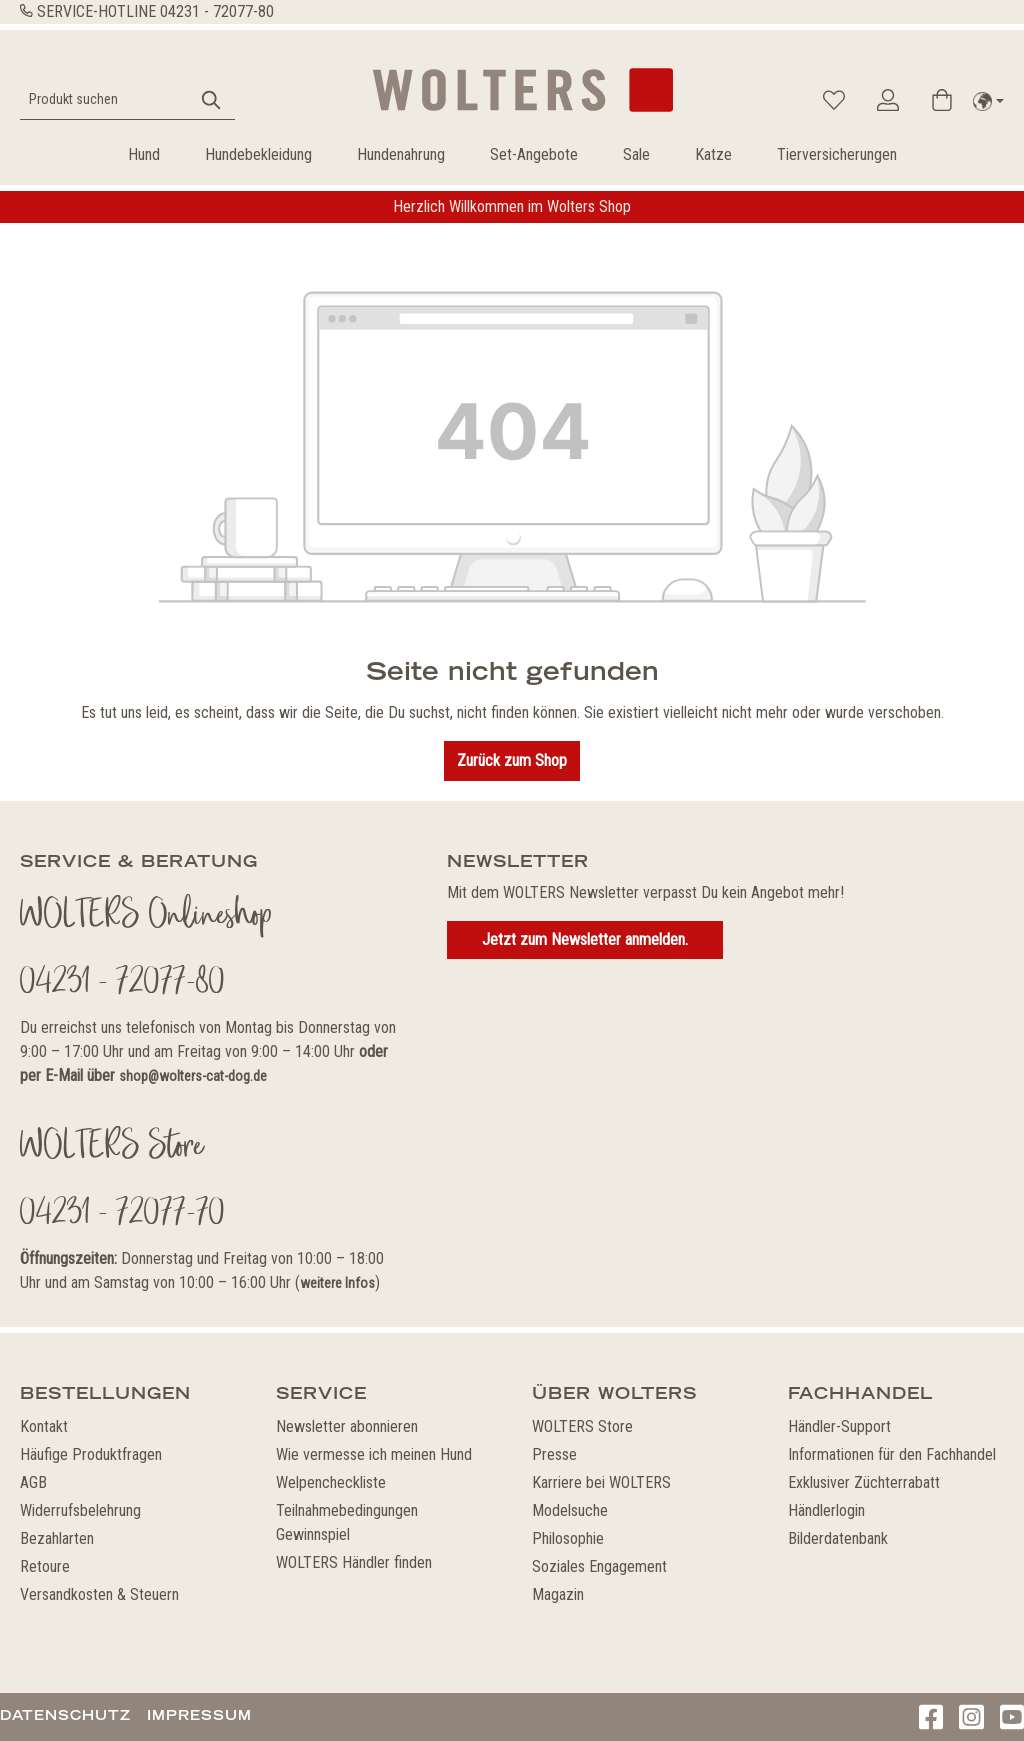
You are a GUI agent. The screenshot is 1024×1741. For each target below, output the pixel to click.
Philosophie (568, 1538)
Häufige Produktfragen (91, 1454)
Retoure (45, 1566)
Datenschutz (65, 1715)
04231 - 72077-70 (122, 1215)
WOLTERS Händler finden (354, 1562)
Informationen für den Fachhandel (892, 1454)
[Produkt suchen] (105, 99)
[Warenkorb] (942, 100)
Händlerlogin (826, 1510)
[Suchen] (212, 99)
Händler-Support (839, 1426)
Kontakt (44, 1426)
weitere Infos (337, 1283)
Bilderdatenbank (838, 1538)
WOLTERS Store (582, 1426)
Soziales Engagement (599, 1566)
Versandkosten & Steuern (99, 1594)
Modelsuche (570, 1510)
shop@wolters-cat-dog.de (193, 1076)
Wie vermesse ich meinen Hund (374, 1454)
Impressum (199, 1715)
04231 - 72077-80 (217, 11)
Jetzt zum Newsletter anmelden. (585, 939)
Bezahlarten (57, 1538)
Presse (554, 1454)
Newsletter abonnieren (347, 1426)
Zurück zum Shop (512, 760)
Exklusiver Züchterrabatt (864, 1482)
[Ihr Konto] (888, 100)
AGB (33, 1482)
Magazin (558, 1594)
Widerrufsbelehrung (80, 1510)
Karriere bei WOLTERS (601, 1482)
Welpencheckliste (331, 1482)
